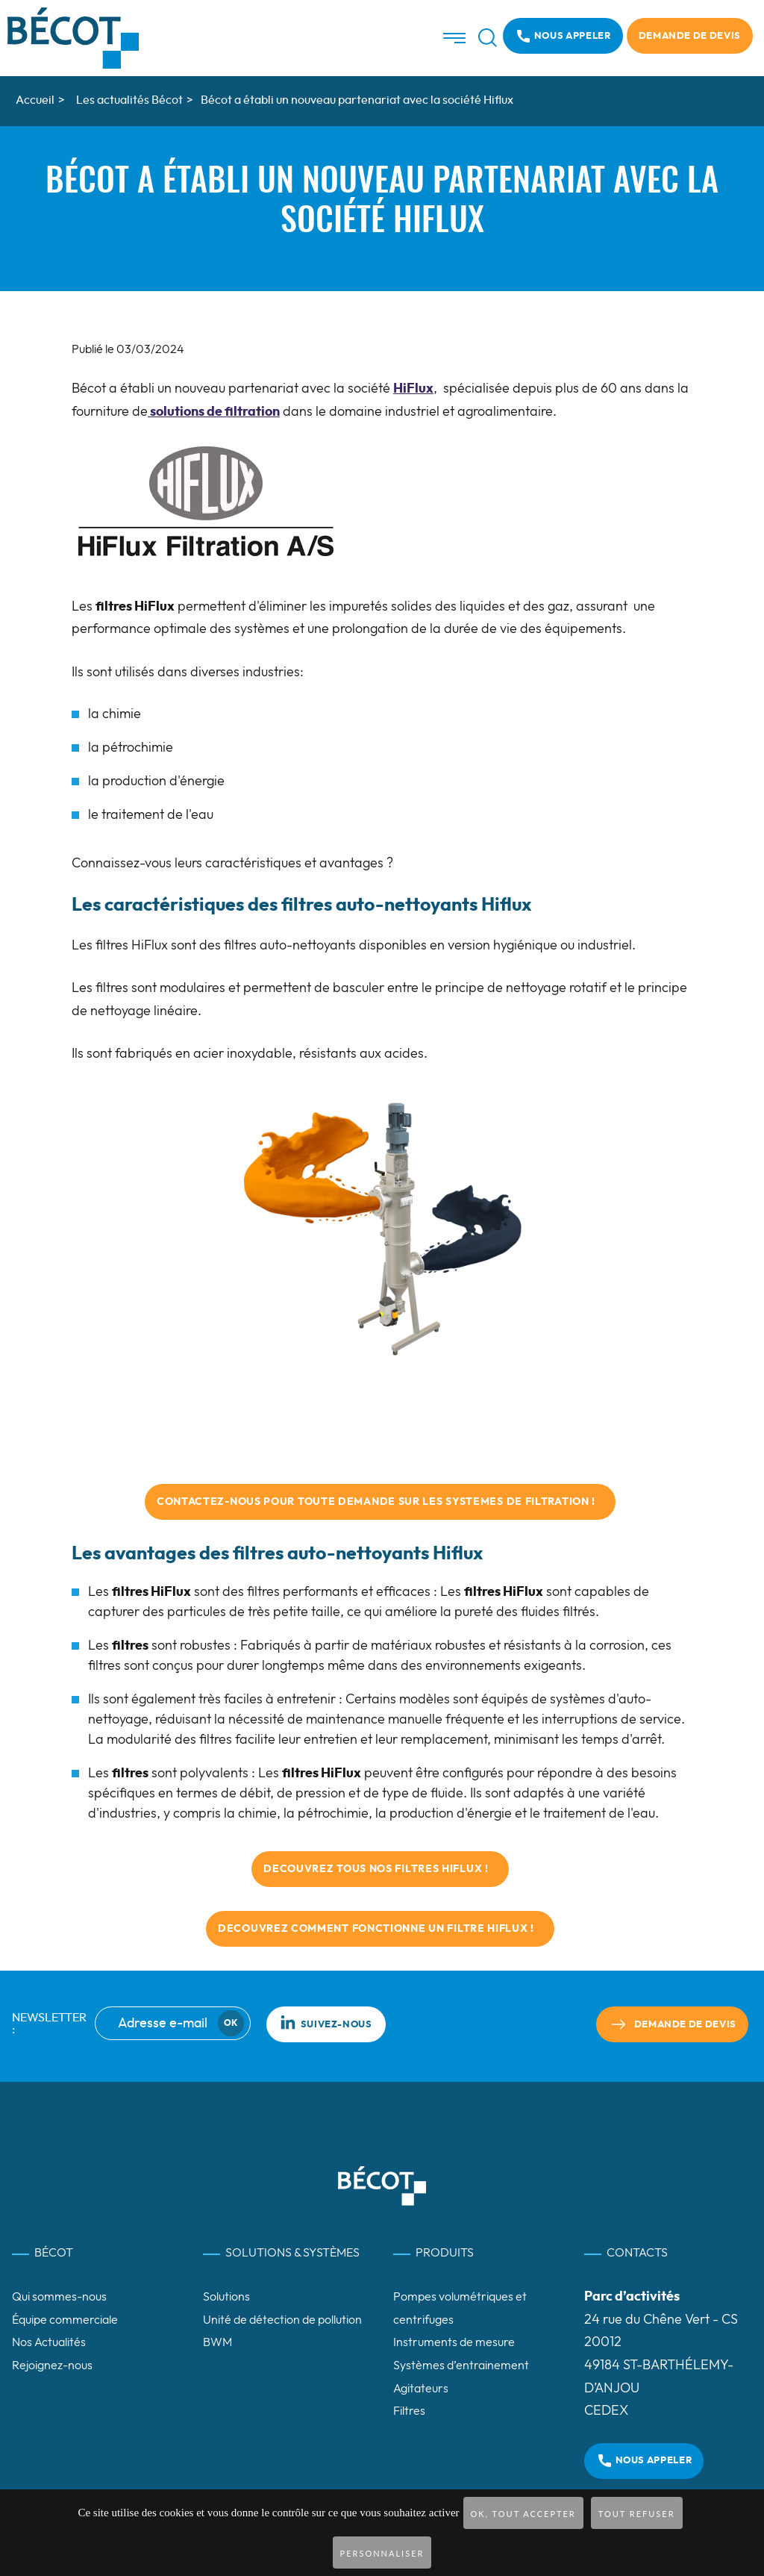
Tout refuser (636, 2514)
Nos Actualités (49, 2342)
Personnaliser (382, 2553)
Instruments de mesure (454, 2342)
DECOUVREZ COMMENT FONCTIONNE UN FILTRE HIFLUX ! (380, 1929)
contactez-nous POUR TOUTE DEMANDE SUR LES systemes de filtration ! (380, 1502)
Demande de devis (690, 36)
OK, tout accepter (523, 2514)
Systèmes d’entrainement (461, 2365)
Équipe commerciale (65, 2320)
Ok (230, 2022)
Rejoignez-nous (52, 2365)
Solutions (226, 2297)
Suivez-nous (326, 2022)
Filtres (409, 2411)
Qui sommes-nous (59, 2297)
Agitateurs (420, 2389)
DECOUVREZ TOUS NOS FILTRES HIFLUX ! (380, 1869)
